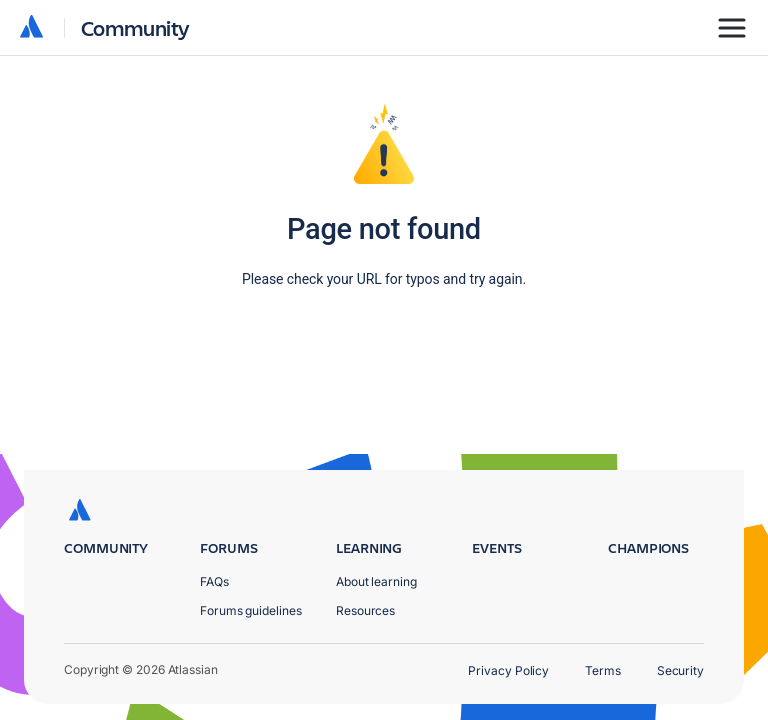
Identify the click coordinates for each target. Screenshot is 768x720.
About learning (376, 581)
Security (680, 670)
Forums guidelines (251, 610)
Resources (365, 610)
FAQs (214, 581)
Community (135, 27)
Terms (603, 670)
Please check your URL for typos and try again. (384, 279)
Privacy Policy (508, 670)
